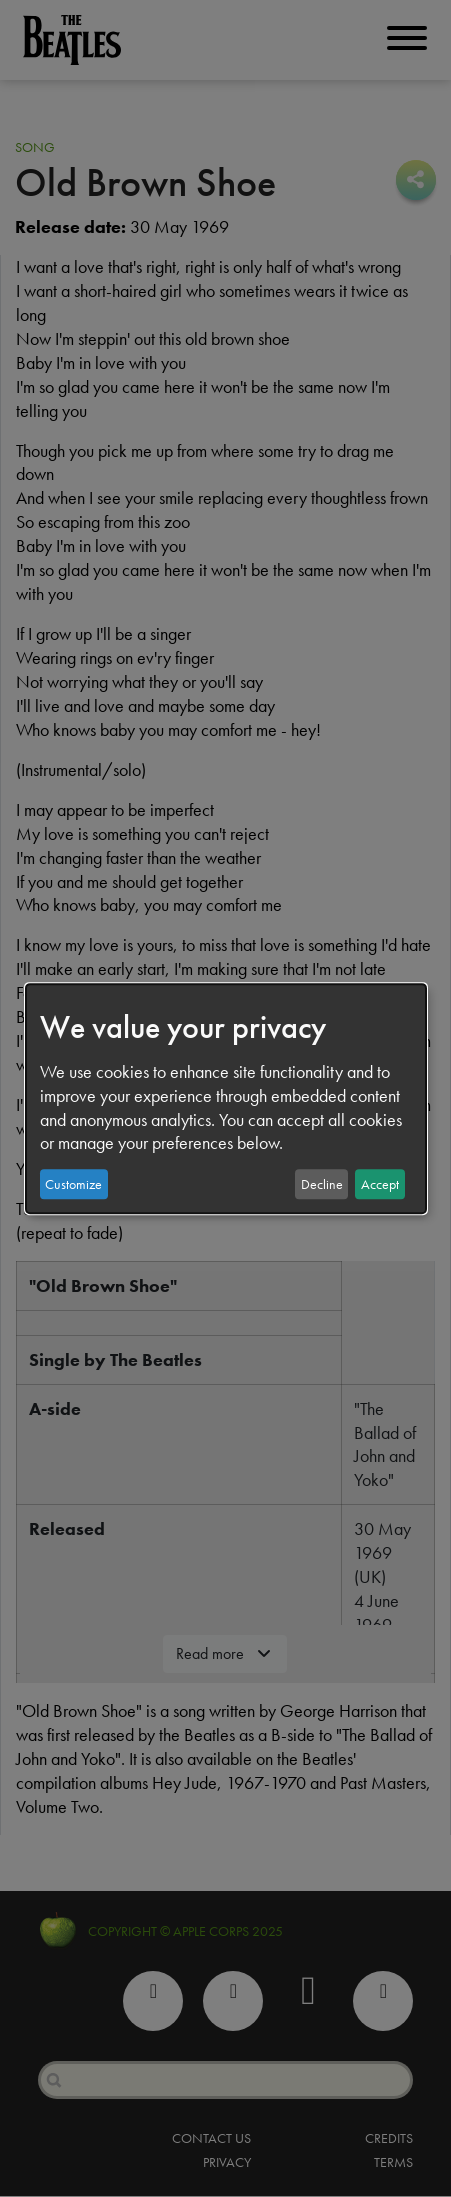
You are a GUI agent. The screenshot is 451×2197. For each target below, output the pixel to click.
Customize (73, 1184)
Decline (322, 1184)
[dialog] (226, 1099)
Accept (380, 1184)
